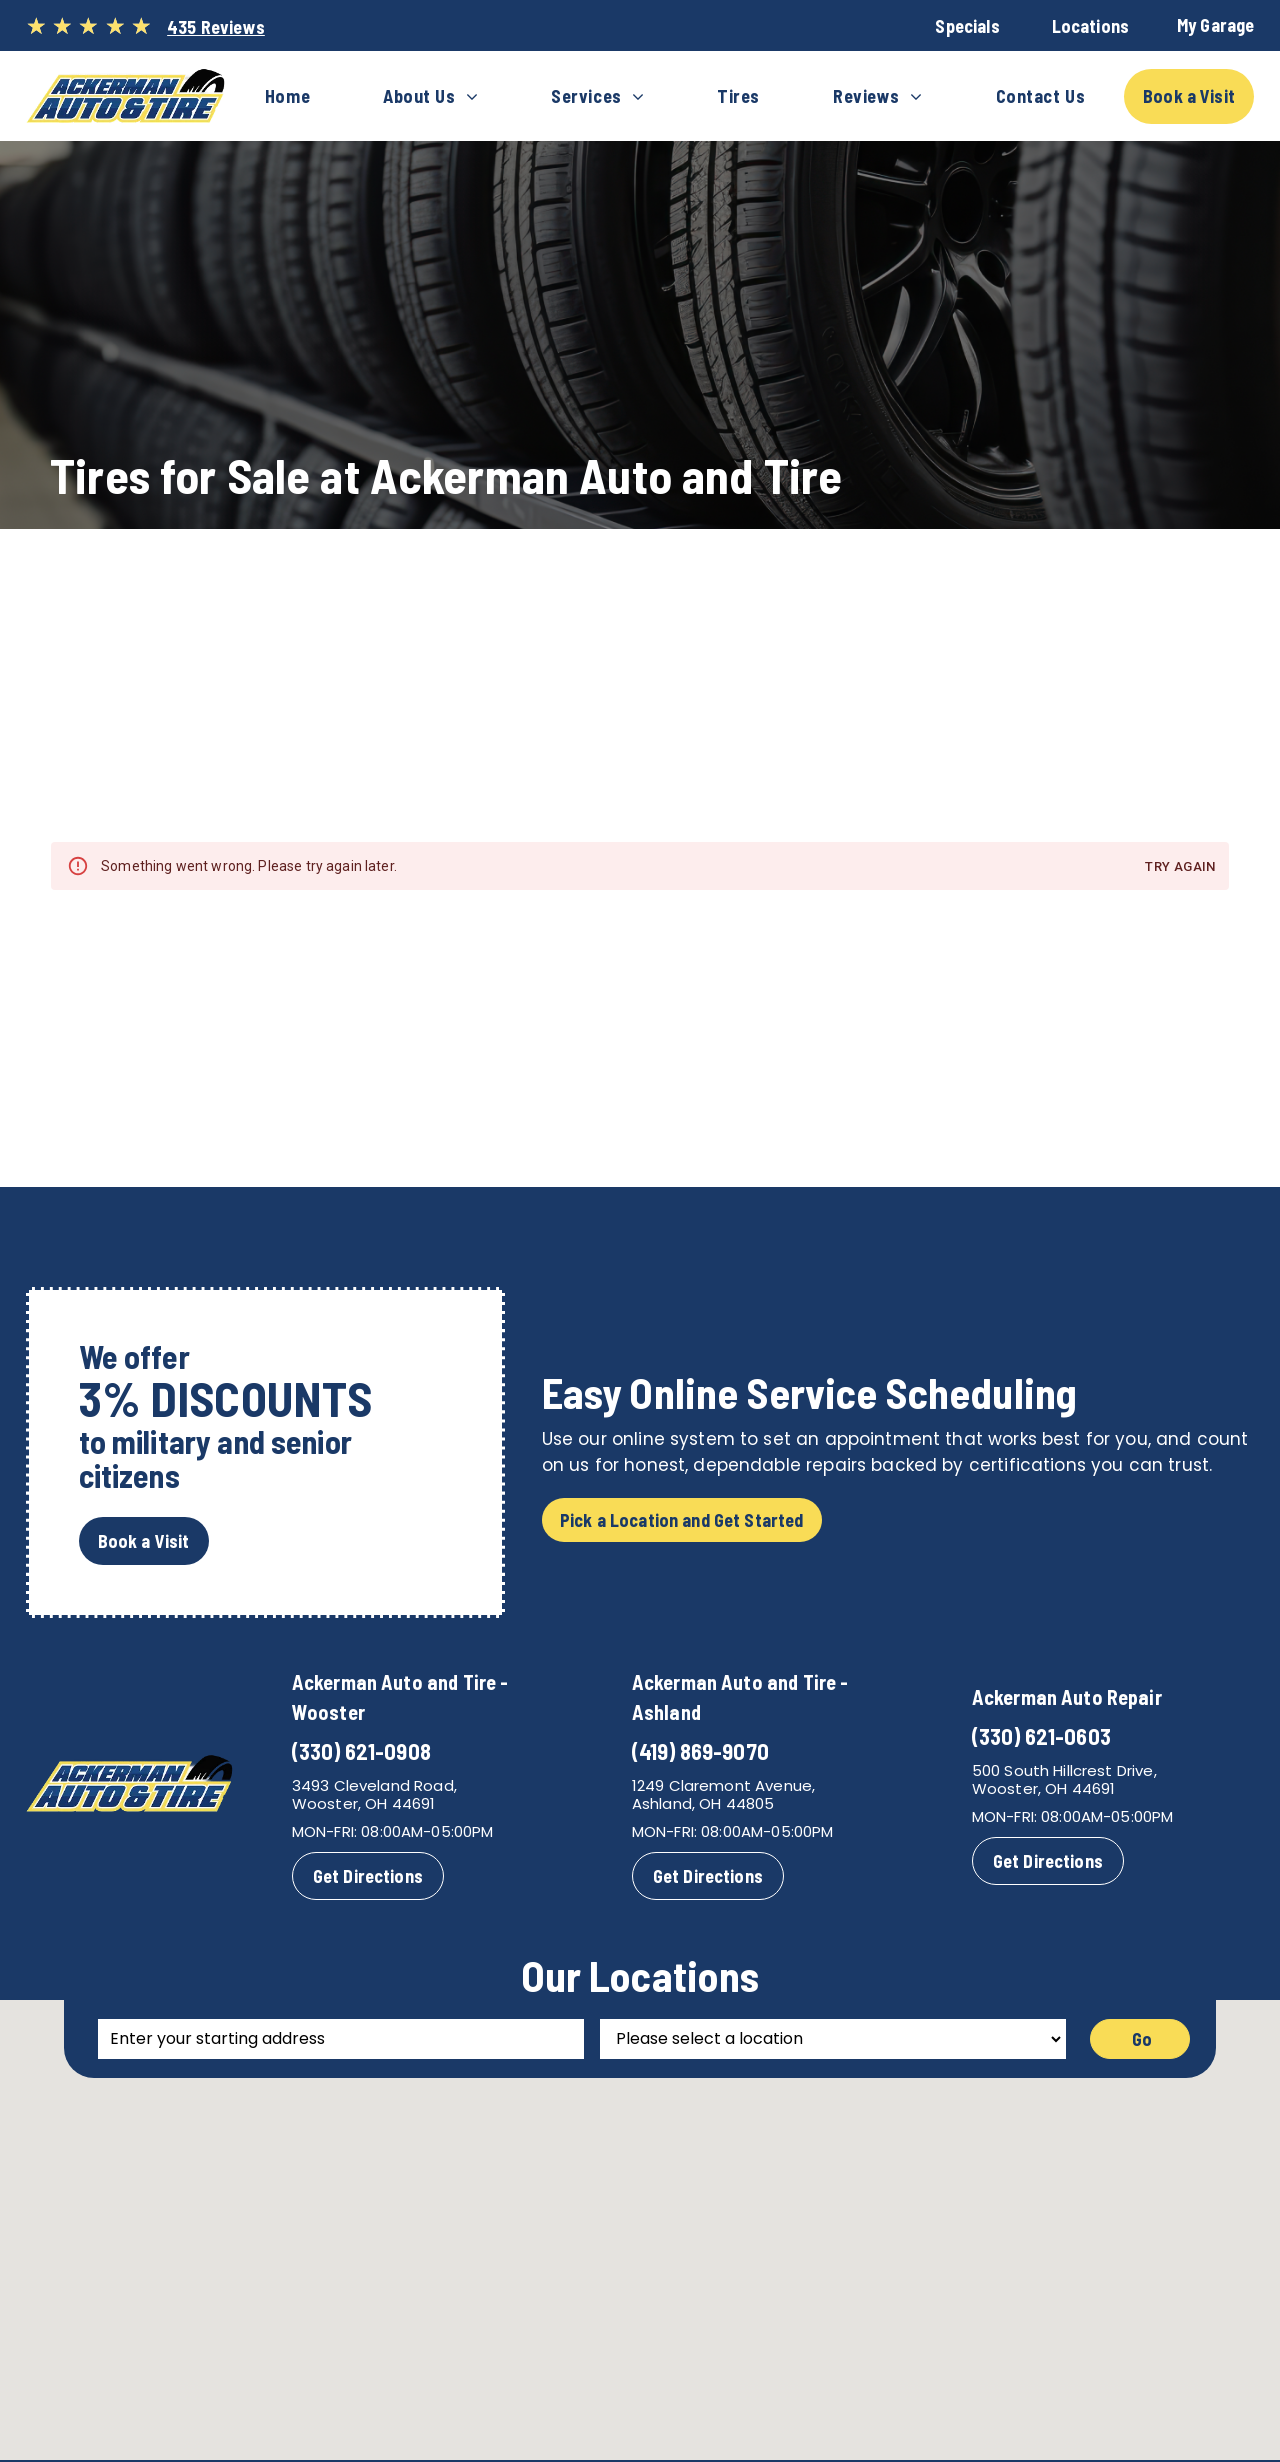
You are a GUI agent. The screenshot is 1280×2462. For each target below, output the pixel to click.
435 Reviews (216, 27)
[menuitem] (287, 96)
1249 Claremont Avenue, (723, 1785)
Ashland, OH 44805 (703, 1803)
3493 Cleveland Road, (374, 1785)
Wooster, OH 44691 (364, 1803)
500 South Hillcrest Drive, (1064, 1770)
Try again (1181, 867)
